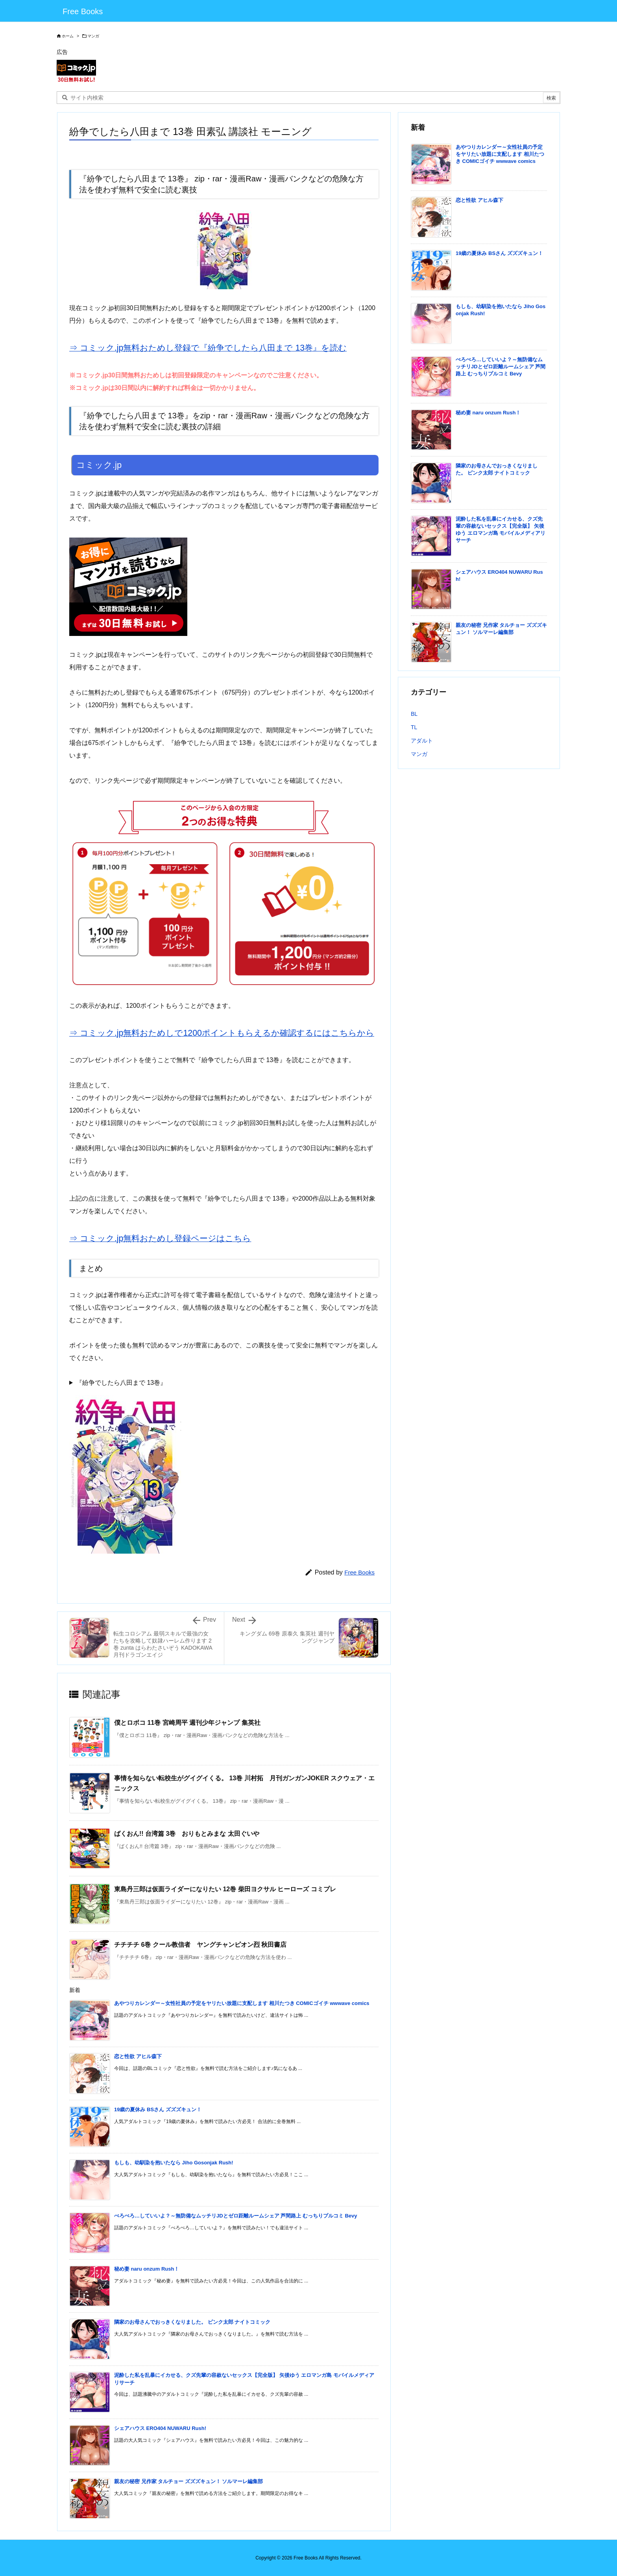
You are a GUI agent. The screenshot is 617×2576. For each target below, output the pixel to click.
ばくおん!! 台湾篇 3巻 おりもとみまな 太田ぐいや (186, 1833)
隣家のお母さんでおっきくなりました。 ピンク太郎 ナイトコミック (192, 2322)
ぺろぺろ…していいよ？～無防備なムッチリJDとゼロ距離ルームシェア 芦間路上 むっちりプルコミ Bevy (235, 2216)
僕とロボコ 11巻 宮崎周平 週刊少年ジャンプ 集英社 (187, 1722)
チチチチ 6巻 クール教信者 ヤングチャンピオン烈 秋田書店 (200, 1944)
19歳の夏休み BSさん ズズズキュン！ (157, 2109)
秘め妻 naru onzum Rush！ (146, 2269)
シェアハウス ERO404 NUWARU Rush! (160, 2428)
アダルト (422, 740)
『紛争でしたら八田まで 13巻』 (121, 1382)
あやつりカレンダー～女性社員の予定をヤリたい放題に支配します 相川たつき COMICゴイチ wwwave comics (241, 2003)
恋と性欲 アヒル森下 (138, 2056)
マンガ (93, 36)
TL (414, 727)
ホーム (68, 36)
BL (414, 714)
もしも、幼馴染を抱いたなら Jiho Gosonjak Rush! (173, 2163)
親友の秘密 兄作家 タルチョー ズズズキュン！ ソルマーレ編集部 (188, 2481)
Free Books (359, 1572)
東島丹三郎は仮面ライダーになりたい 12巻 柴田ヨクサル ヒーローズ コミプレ (225, 1889)
